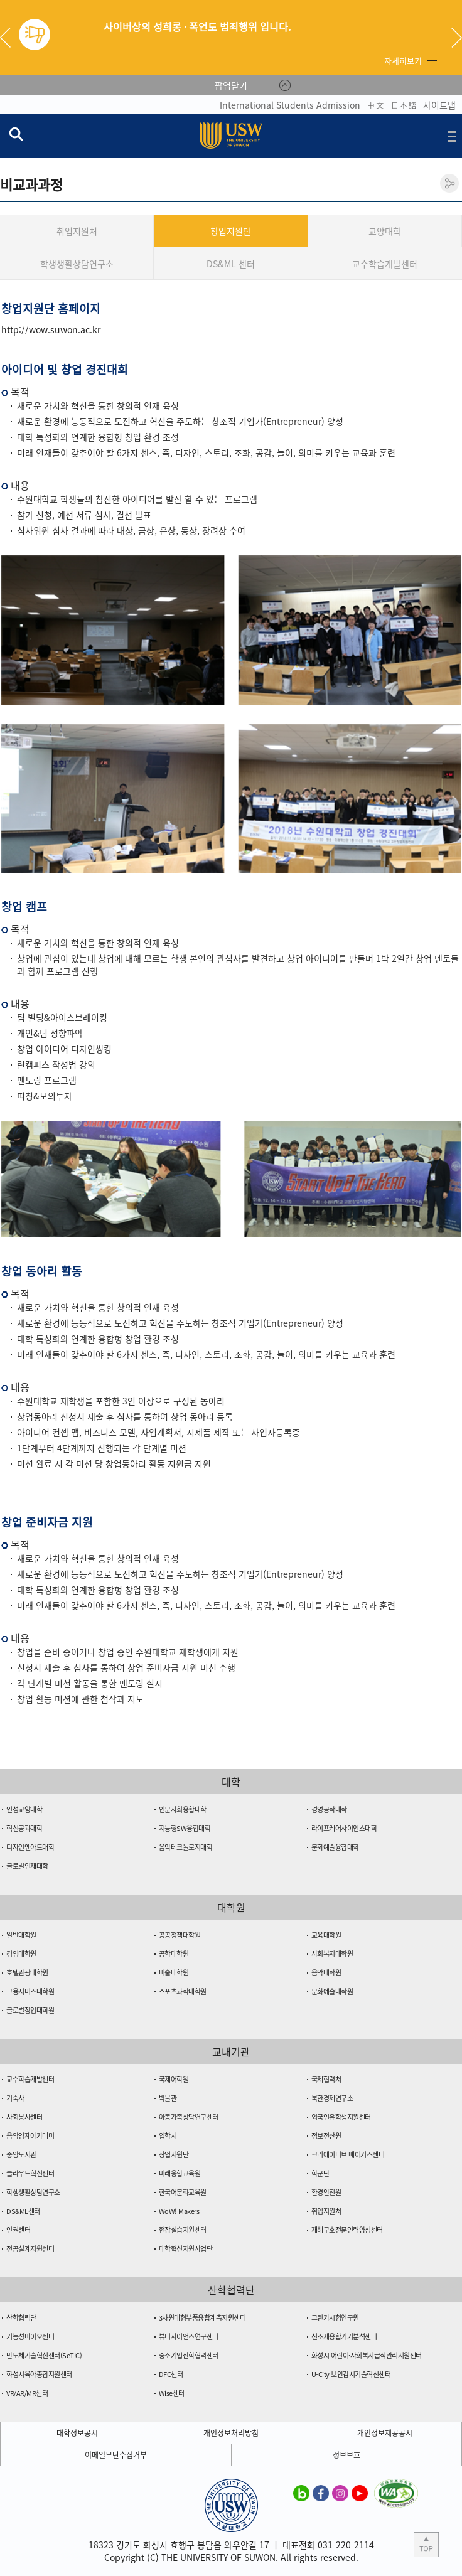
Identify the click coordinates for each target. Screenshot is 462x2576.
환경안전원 (326, 2192)
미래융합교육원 (180, 2173)
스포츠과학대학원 (183, 1991)
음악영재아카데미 (30, 2135)
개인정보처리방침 (231, 2433)
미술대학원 (174, 1972)
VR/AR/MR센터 (27, 2393)
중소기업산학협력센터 (188, 2355)
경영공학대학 (329, 1809)
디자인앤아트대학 (30, 1847)
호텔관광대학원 (27, 1972)
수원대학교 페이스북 (321, 2492)
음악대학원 (326, 1972)
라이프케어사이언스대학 (344, 1828)
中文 (375, 105)
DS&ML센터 (23, 2211)
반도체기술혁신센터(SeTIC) (44, 2355)
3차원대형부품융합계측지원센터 (202, 2317)
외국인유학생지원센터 (341, 2117)
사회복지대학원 (332, 1953)
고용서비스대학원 (30, 1991)
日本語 (403, 105)
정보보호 (346, 2455)
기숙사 (15, 2098)
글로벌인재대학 (27, 1866)
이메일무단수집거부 (116, 2455)
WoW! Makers (179, 2211)
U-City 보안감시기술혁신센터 (351, 2374)
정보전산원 (326, 2135)
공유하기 (449, 183)
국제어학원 (174, 2079)
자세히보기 (403, 61)
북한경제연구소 (332, 2098)
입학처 (168, 2135)
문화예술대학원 (332, 1991)
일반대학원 (21, 1935)
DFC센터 (171, 2374)
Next (456, 38)
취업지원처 (76, 231)
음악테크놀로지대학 (186, 1847)
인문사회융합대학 (183, 1809)
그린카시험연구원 (335, 2317)
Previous (10, 38)
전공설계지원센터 (30, 2248)
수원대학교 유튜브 (360, 2492)
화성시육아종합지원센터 (39, 2374)
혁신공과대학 (24, 1828)
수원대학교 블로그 (301, 2492)
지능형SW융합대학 (185, 1828)
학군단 (320, 2173)
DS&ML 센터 (231, 263)
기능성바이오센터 (30, 2336)
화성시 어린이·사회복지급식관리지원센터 (366, 2355)
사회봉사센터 (24, 2117)
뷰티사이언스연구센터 (188, 2336)
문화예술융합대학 (335, 1847)
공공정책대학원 (180, 1935)
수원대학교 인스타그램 (340, 2492)
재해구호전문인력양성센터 (347, 2230)
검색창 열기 (15, 133)
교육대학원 (326, 1935)
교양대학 (384, 231)
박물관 (168, 2098)
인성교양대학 (24, 1809)
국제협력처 (326, 2079)
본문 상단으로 (426, 2544)
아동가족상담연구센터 (188, 2117)
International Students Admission (290, 105)
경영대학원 (21, 1953)
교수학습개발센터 (384, 263)
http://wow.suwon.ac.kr (50, 329)
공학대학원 (174, 1953)
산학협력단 (21, 2317)
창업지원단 (230, 231)
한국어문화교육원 (183, 2192)
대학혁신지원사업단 (186, 2248)
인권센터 (18, 2230)
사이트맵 (439, 105)
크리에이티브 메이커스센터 (348, 2154)
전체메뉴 (452, 136)
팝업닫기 (231, 85)
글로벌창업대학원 (30, 2010)
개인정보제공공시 (384, 2433)
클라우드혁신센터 (30, 2173)
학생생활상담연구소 (77, 263)
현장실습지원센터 (183, 2230)
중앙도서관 (21, 2154)
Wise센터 (172, 2393)
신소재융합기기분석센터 (344, 2336)
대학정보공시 (77, 2433)
